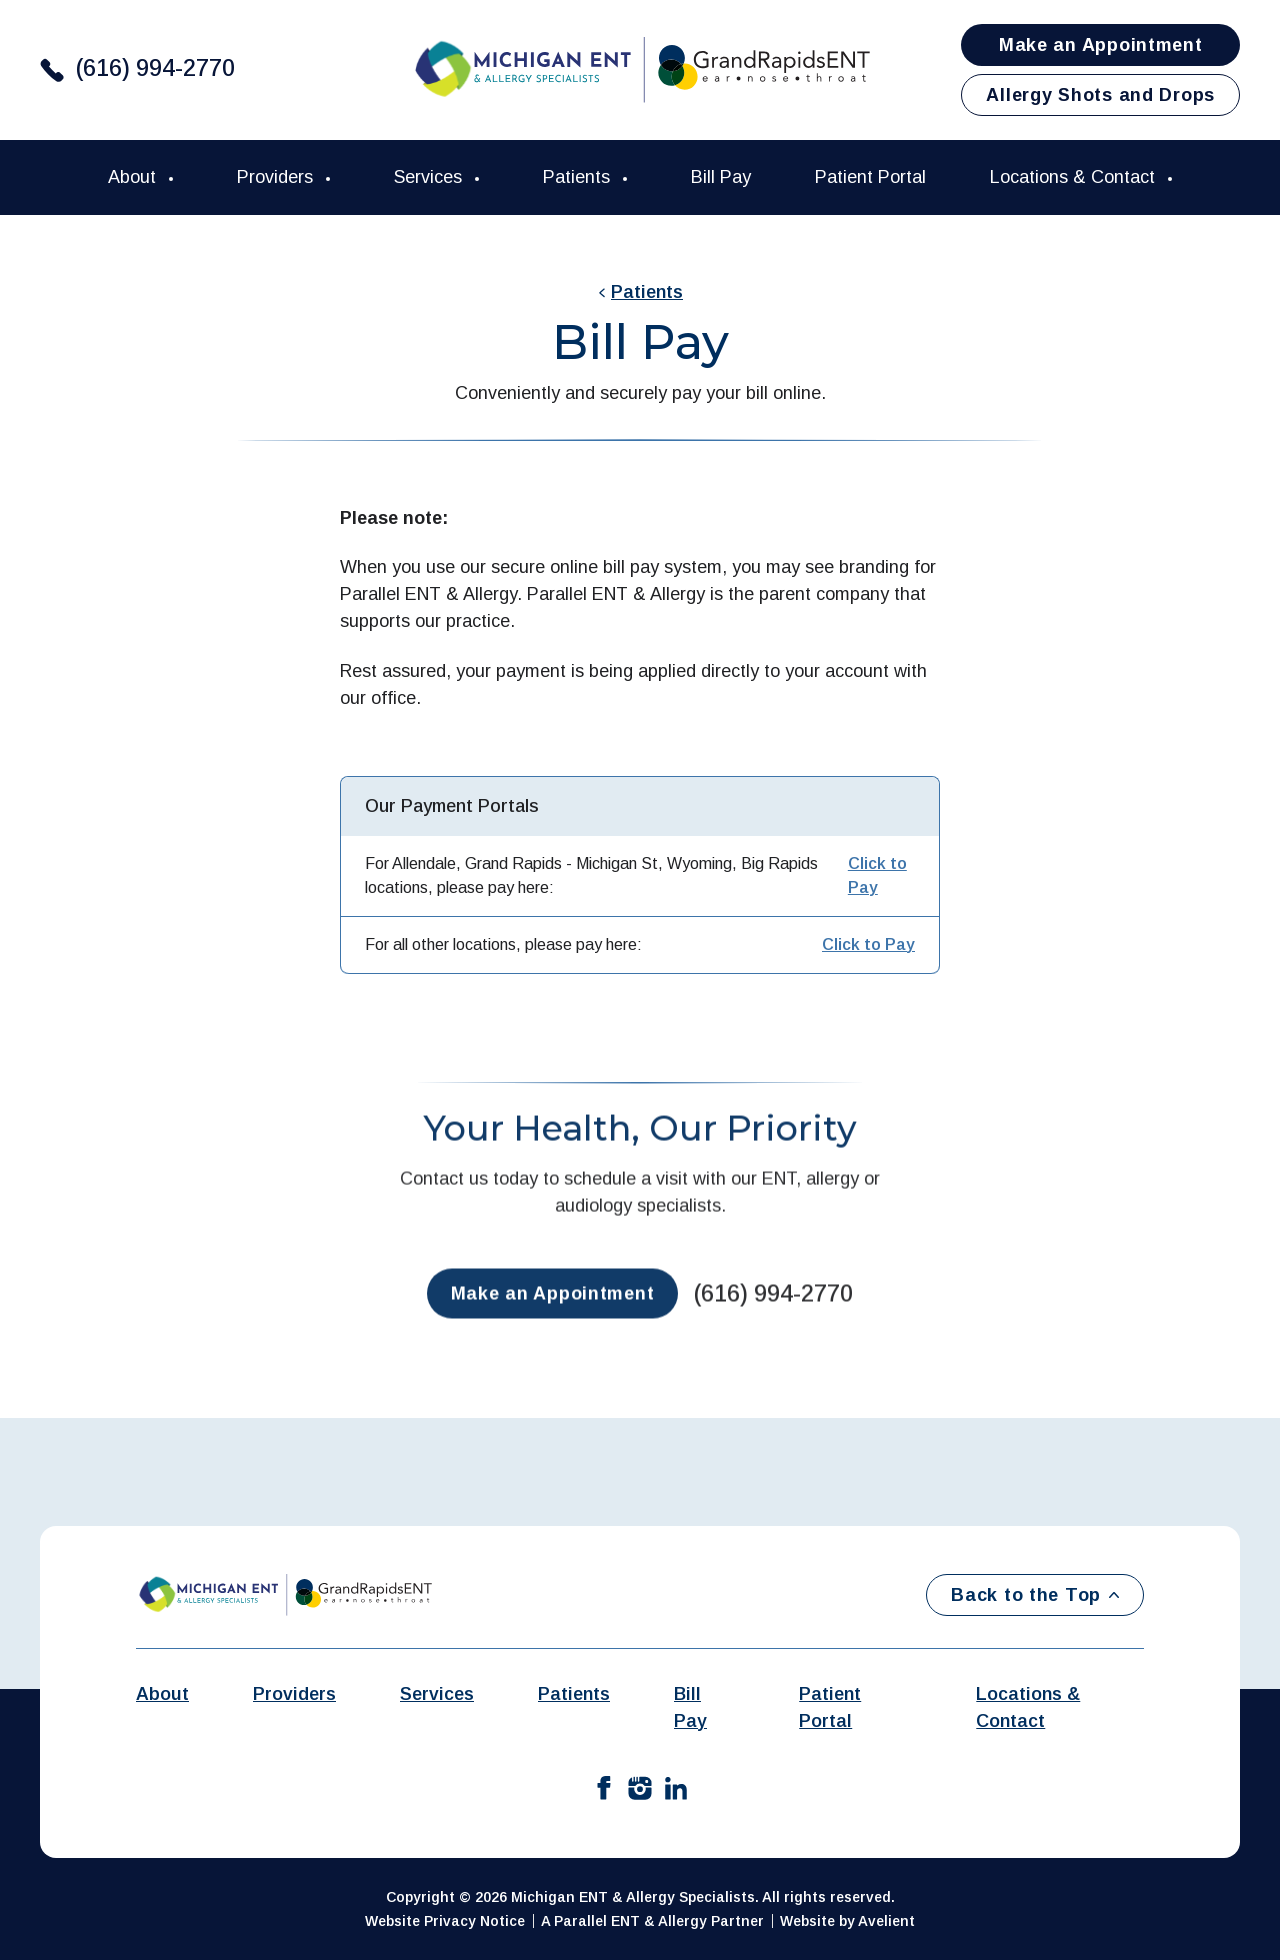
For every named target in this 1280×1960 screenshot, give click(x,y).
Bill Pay (721, 177)
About (134, 177)
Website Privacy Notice (445, 1921)
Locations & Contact (1075, 177)
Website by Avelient (847, 1921)
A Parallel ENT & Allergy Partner (652, 1921)
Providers (277, 177)
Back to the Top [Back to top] (1035, 1595)
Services (430, 177)
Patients (579, 177)
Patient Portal (870, 177)
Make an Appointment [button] (1101, 45)
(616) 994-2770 (155, 68)
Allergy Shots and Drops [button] (1100, 95)
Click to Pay (877, 875)
